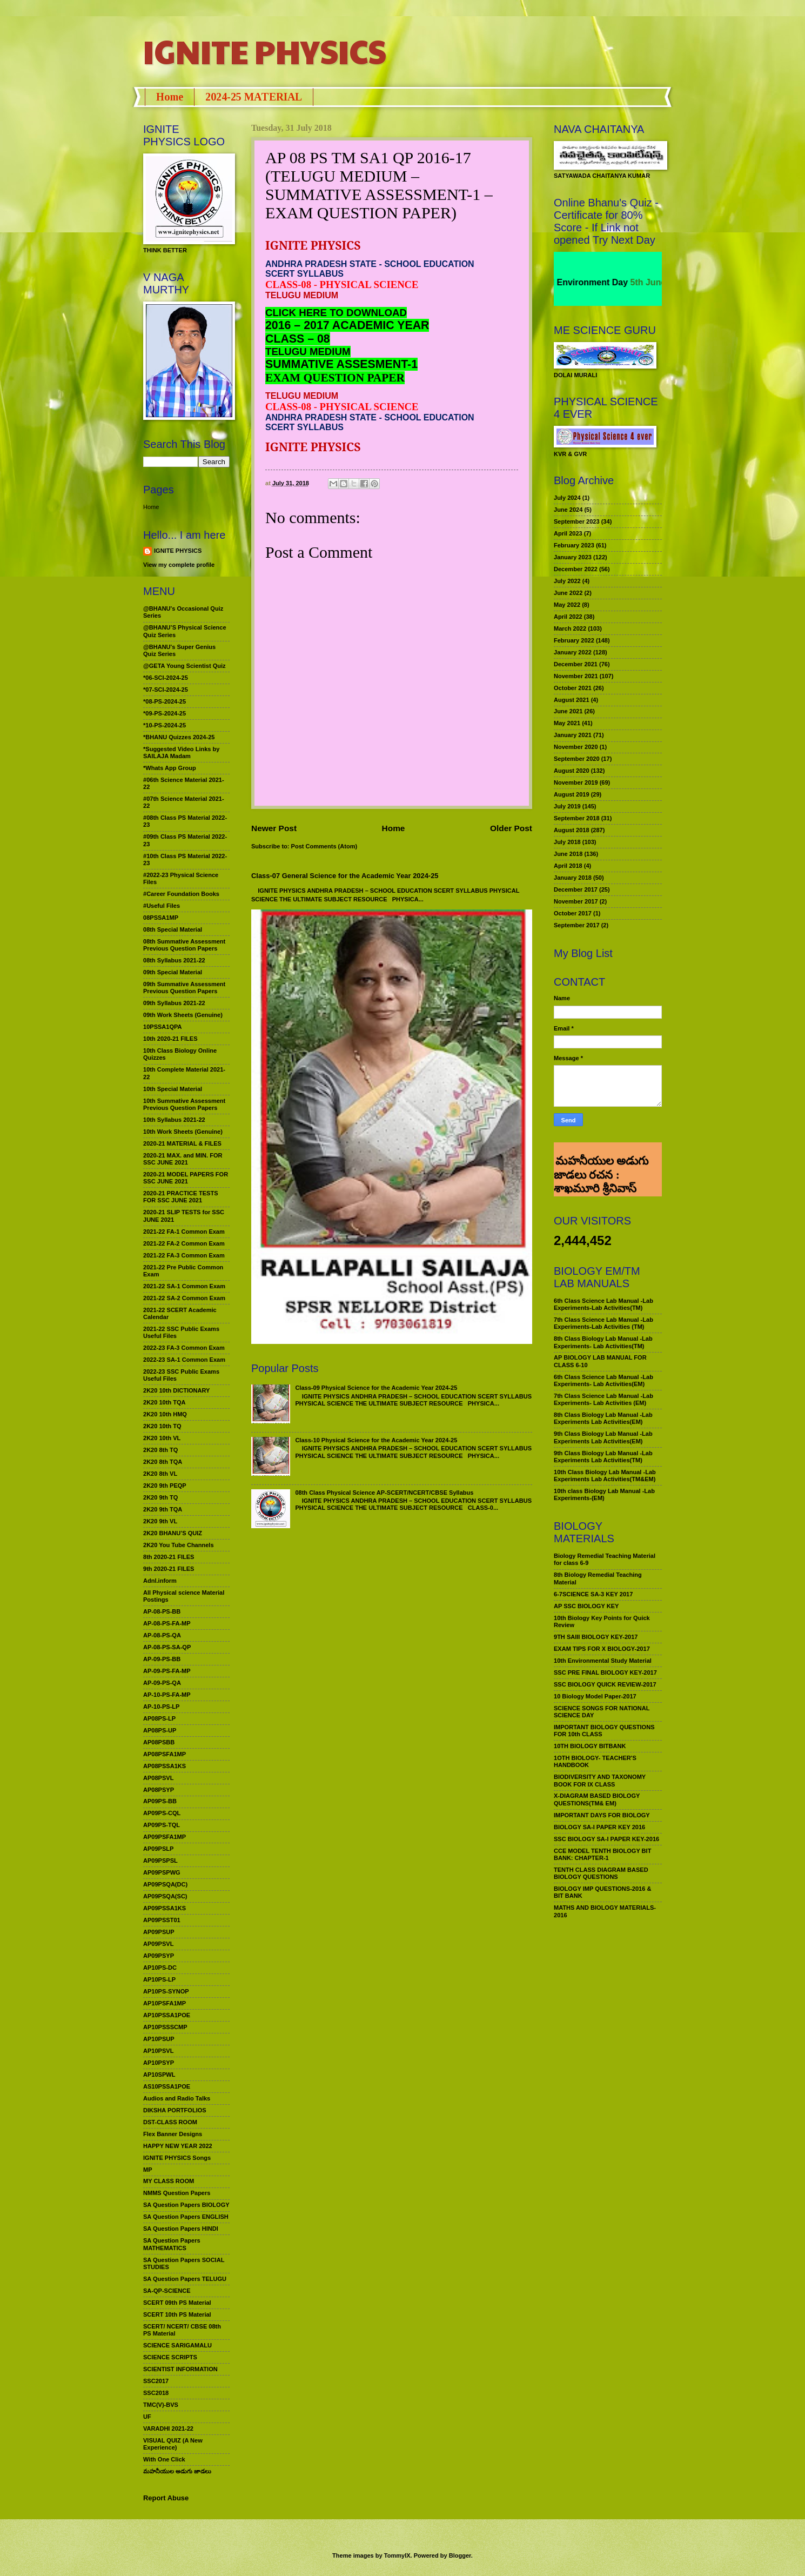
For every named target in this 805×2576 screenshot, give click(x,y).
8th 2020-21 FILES (168, 1557)
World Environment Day (594, 282)
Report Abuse (166, 2498)
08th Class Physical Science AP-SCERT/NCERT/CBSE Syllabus (384, 1492)
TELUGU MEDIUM (308, 351)
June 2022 (568, 593)
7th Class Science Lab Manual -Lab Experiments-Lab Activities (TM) (603, 1323)
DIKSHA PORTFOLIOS (174, 2110)
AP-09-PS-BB (161, 1659)
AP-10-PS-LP (161, 1706)
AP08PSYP (158, 1790)
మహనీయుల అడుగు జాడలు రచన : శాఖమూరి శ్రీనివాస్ (601, 1156)
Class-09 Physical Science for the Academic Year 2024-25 (376, 1387)
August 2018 (571, 830)
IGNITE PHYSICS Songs (177, 2158)
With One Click (164, 2459)
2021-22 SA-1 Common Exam (184, 1286)
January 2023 (573, 557)
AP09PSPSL (160, 1860)
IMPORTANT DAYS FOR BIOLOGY (602, 1815)
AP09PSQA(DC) (165, 1884)
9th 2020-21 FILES (168, 1568)
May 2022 (567, 604)
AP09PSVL (158, 1944)
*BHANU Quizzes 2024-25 (178, 737)
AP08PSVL (158, 1778)
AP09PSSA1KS (164, 1908)
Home (169, 97)
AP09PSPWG (161, 1872)
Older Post (511, 828)
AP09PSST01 (161, 1920)
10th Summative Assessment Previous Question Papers (184, 1104)
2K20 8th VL (160, 1473)
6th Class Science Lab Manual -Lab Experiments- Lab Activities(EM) (603, 1380)
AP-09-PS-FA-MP (167, 1671)
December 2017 (576, 889)
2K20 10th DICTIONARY (176, 1390)
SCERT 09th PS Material (177, 2302)
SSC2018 (156, 2393)
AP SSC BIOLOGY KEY (586, 1606)
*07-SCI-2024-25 (165, 689)
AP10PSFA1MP (164, 2003)
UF (147, 2416)
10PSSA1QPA (162, 1026)
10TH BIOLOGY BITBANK (590, 1746)
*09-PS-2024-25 (164, 713)
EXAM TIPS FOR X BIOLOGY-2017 (602, 1648)
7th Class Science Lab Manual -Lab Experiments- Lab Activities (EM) (603, 1399)
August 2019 (571, 794)
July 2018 (567, 842)
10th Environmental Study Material (603, 1660)
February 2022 (574, 640)
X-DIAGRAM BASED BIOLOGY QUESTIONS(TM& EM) (597, 1799)
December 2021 (576, 664)
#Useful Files (161, 905)
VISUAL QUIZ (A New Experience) (173, 2444)
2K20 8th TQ (160, 1450)
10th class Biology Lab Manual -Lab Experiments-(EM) (604, 1494)
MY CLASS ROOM (168, 2181)
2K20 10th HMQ (165, 1414)
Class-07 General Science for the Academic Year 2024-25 (345, 876)
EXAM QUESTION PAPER (335, 377)
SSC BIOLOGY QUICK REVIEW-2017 (605, 1684)
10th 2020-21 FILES (170, 1038)
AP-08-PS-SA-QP (167, 1647)
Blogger (460, 2555)
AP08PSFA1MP (164, 1754)
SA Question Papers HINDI (180, 2228)
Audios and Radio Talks (176, 2098)
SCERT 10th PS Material (177, 2314)
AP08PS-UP (159, 1730)
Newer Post (274, 828)
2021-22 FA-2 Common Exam (184, 1243)
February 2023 (574, 545)
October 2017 (573, 913)
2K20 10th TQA (164, 1402)
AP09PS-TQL (161, 1825)
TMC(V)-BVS (160, 2404)
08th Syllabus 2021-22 (174, 960)
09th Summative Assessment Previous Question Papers (184, 987)
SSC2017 (156, 2381)
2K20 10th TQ (162, 1426)
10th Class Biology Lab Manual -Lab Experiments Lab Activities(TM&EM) (605, 1475)
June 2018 (568, 854)
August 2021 (571, 700)
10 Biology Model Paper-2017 (595, 1696)
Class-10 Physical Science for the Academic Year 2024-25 (376, 1440)
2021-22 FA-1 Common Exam (184, 1231)
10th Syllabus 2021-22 (174, 1119)
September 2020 (577, 758)
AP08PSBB (159, 1742)
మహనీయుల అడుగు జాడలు (177, 2471)
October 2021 (573, 688)
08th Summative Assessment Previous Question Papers (184, 945)
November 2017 (576, 901)
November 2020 (576, 747)
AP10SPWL (159, 2074)
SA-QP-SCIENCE (167, 2290)
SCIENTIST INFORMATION (180, 2369)
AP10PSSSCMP (165, 2027)
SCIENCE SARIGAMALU (177, 2345)
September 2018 (577, 818)
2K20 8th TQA (162, 1461)
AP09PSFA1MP (164, 1837)
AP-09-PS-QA (162, 1683)
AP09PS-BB (160, 1801)
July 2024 (567, 497)
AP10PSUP (159, 2039)
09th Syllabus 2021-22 (174, 1003)
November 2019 (576, 782)
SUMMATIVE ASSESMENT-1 (341, 364)
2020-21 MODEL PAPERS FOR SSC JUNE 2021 (185, 1178)
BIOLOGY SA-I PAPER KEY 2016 (599, 1827)
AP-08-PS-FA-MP (167, 1623)
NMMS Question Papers (176, 2193)
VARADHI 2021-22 (168, 2428)
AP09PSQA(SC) (165, 1896)
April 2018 (568, 865)
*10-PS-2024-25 (164, 725)
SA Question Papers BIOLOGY (186, 2205)
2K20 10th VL (161, 1438)
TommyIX (397, 2555)
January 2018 (573, 877)
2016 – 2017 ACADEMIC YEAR (347, 325)
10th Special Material (172, 1089)
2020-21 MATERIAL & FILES (182, 1143)
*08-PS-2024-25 (164, 701)
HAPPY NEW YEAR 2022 (177, 2146)
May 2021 (567, 723)
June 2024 (568, 509)
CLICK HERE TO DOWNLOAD (336, 312)
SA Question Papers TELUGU (184, 2279)
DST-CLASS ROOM (170, 2122)
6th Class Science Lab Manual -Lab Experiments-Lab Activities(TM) (603, 1304)
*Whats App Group (169, 768)
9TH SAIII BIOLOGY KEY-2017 (596, 1637)
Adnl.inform (160, 1580)
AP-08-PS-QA (162, 1635)
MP (147, 2169)
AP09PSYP (158, 1955)
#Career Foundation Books (181, 894)
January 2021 (573, 735)
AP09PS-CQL (161, 1813)
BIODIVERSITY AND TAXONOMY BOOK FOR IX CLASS (600, 1780)
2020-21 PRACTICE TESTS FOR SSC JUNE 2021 (180, 1196)
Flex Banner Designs (172, 2134)
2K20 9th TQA (162, 1509)
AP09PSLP (158, 1848)
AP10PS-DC (160, 1967)
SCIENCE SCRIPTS (170, 2357)
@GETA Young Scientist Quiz (184, 666)
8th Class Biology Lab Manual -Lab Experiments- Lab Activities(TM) (603, 1342)
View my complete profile (178, 564)
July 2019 (567, 806)
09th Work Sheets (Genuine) (183, 1015)
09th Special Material (172, 972)
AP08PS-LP (159, 1718)
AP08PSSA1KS (164, 1766)
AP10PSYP (158, 2062)
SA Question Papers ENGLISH (186, 2216)
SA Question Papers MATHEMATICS (171, 2244)
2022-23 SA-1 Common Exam (184, 1359)
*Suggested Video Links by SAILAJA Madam (181, 752)
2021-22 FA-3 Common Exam (184, 1255)
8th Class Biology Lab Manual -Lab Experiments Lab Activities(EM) (603, 1418)
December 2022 (576, 569)
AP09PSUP (159, 1932)
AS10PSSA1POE (166, 2086)
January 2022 (573, 652)
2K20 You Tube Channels (178, 1545)
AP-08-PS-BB (161, 1611)
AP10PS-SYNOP (166, 1991)
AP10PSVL (158, 2051)
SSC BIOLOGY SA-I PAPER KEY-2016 (606, 1839)
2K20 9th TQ (160, 1497)
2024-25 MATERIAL (253, 97)
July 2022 (567, 581)
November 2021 (576, 676)
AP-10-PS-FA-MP (167, 1694)
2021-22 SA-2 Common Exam (184, 1298)
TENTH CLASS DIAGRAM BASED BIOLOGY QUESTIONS (601, 1873)
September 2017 (577, 925)
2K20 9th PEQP (164, 1485)
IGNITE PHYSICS (264, 50)
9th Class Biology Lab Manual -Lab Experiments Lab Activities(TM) (603, 1456)
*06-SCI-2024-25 (165, 677)
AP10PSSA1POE (166, 2015)
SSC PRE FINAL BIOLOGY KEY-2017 (605, 1672)
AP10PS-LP (159, 1979)
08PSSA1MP (160, 917)
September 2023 (577, 521)
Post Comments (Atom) (324, 846)
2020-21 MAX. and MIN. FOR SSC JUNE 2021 (183, 1159)
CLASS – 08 (297, 338)
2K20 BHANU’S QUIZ (172, 1533)
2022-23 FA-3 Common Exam (184, 1347)
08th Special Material (172, 929)
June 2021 (568, 711)
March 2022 (570, 628)
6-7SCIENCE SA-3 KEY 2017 (593, 1594)
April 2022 (568, 616)
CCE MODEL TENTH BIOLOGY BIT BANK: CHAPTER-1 (602, 1854)
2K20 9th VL (160, 1521)
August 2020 (571, 770)
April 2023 (568, 533)
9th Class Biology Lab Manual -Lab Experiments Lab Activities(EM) (603, 1437)
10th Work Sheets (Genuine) (183, 1131)
